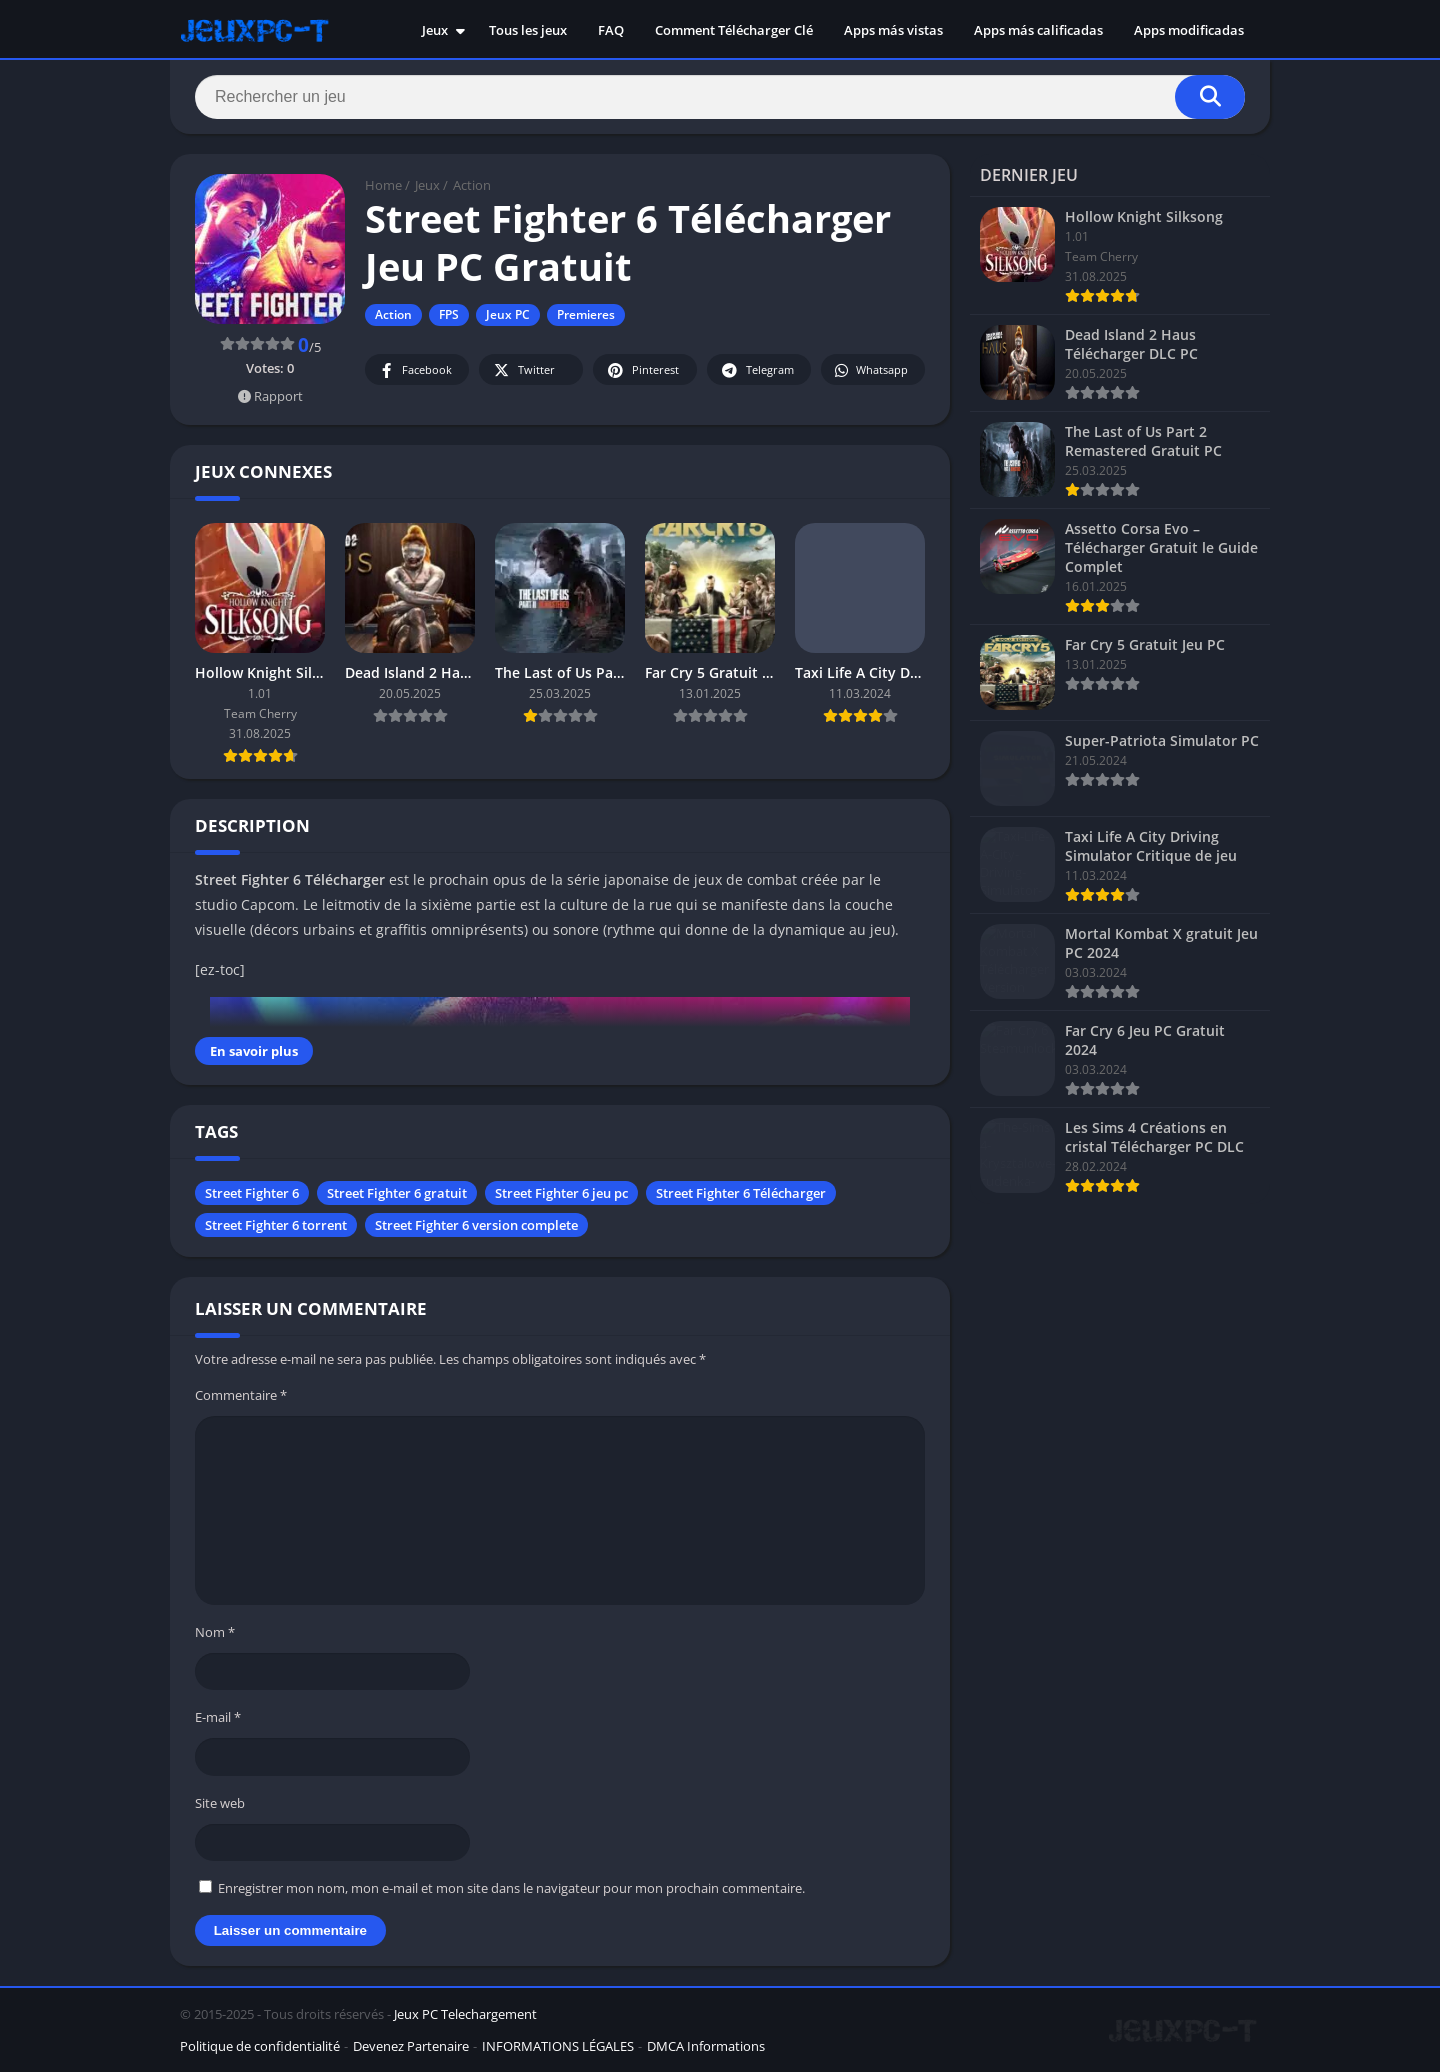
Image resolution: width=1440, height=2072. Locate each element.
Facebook (414, 370)
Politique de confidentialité (260, 2046)
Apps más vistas (893, 30)
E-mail (218, 1717)
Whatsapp (870, 370)
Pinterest (642, 370)
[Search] (720, 97)
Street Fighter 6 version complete (476, 1225)
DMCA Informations (706, 2046)
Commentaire (241, 1395)
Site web (220, 1803)
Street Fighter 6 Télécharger (741, 1193)
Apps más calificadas (1038, 30)
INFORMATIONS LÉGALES (558, 2046)
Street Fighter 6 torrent (276, 1225)
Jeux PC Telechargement (465, 2014)
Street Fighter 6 (252, 1193)
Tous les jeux (528, 30)
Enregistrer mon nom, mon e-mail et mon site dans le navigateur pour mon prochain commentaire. (511, 1888)
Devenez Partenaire (411, 2046)
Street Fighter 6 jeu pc (561, 1193)
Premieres (586, 314)
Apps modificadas (1189, 30)
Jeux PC (508, 314)
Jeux (435, 30)
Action (472, 185)
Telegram (756, 370)
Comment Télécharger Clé (734, 30)
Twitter (523, 370)
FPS (449, 314)
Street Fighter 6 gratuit (397, 1193)
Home (383, 185)
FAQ (611, 30)
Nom (215, 1632)
